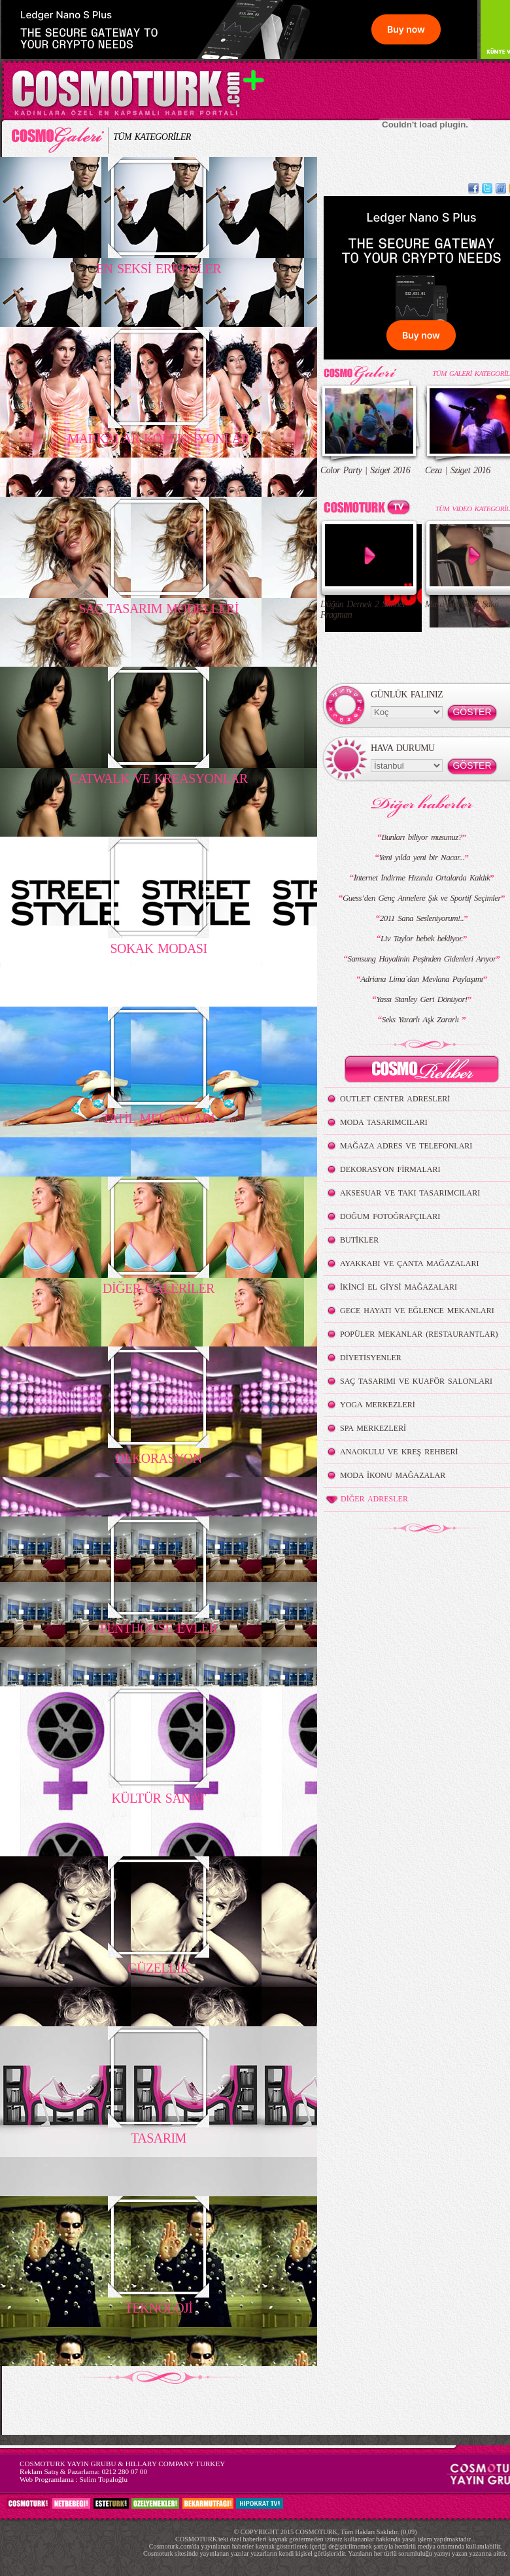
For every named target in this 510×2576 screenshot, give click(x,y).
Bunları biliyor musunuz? (421, 837)
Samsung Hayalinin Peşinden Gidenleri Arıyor (421, 958)
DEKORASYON (158, 1458)
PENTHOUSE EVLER (159, 1628)
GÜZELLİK (158, 1968)
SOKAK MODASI (158, 948)
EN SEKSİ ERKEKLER (158, 268)
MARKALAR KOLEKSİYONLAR (158, 438)
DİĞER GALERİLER (158, 1288)
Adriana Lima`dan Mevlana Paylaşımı (421, 979)
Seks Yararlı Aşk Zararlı (422, 1019)
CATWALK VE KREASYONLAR (158, 778)
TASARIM (158, 2138)
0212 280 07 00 (124, 2471)
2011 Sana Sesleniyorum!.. (422, 918)
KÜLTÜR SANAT (158, 1798)
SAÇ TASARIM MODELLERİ (158, 608)
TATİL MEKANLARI (159, 1118)
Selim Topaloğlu (103, 2479)
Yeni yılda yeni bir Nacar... (422, 857)
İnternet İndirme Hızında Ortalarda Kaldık (422, 877)
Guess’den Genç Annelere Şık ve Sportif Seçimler (422, 898)
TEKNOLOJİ (159, 2308)
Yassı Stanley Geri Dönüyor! (422, 999)
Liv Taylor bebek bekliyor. (422, 938)
